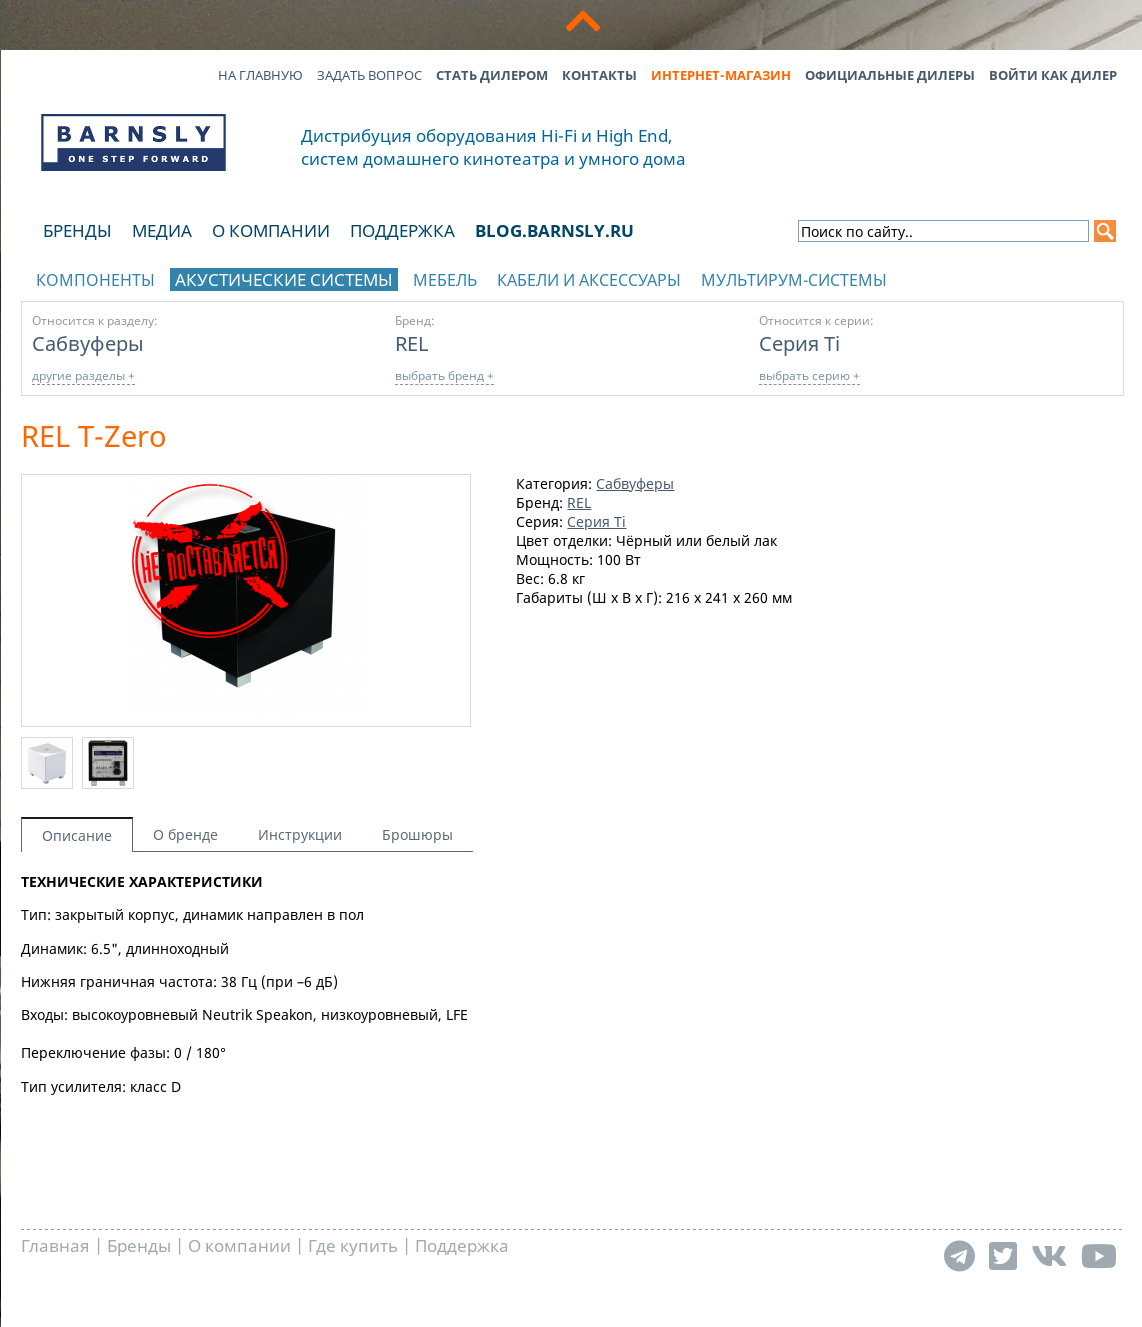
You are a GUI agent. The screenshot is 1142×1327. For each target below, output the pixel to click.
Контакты (599, 75)
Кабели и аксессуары (589, 280)
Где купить (353, 1245)
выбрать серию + (809, 375)
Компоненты (95, 280)
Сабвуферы (88, 343)
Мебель (445, 280)
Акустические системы (284, 279)
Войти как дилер (1053, 75)
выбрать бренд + (444, 375)
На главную (260, 75)
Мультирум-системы (794, 280)
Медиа (162, 230)
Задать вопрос (369, 75)
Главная (55, 1245)
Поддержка (402, 230)
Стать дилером (492, 75)
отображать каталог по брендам (997, 276)
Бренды (77, 230)
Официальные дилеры (890, 75)
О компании (271, 230)
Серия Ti (799, 343)
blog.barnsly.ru (554, 230)
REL (411, 343)
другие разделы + (83, 375)
